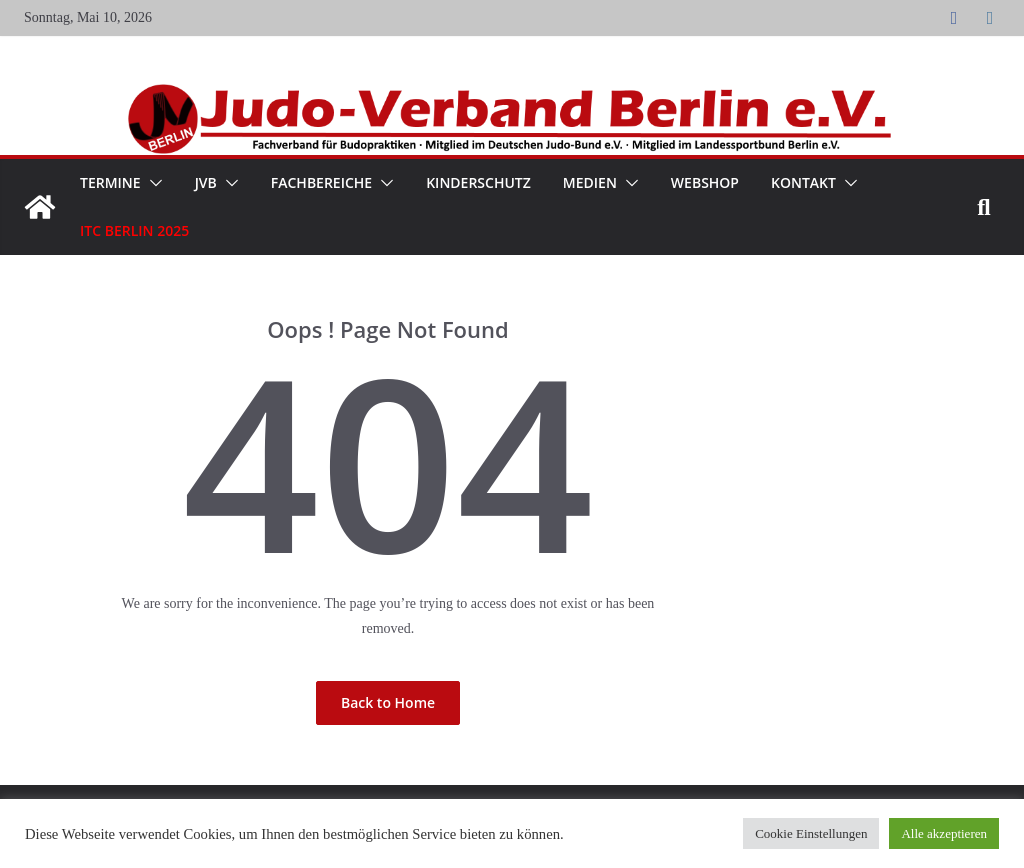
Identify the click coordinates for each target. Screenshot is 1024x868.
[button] (152, 183)
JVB (206, 182)
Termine (110, 182)
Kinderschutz (478, 182)
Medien (590, 182)
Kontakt (803, 182)
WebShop (705, 182)
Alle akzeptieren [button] (944, 833)
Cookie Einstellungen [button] (811, 833)
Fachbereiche (321, 182)
